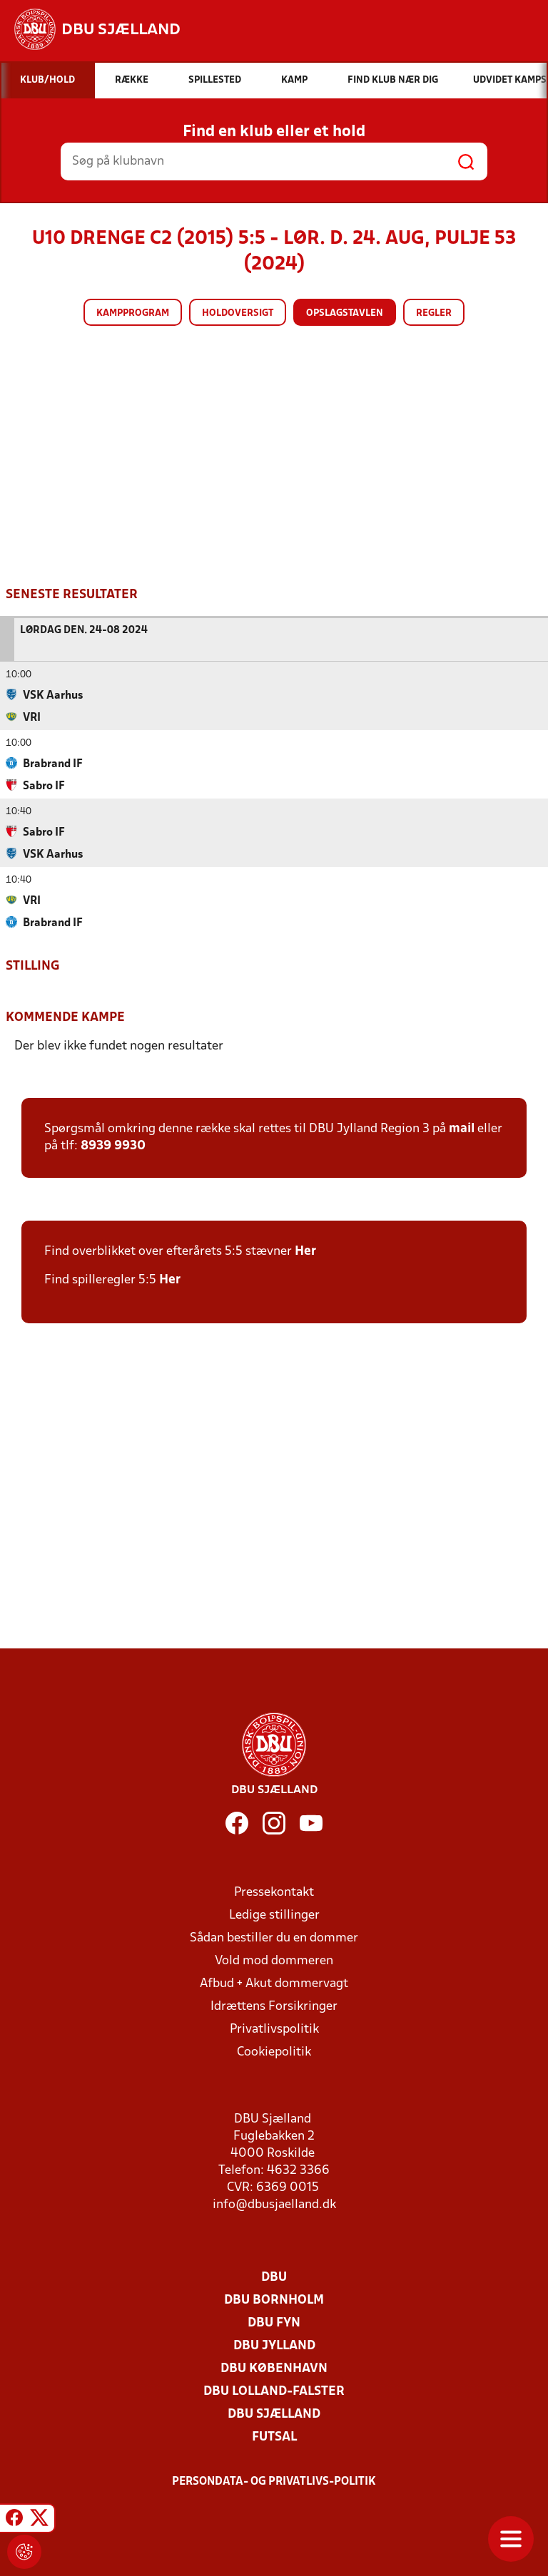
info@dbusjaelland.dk (274, 2204)
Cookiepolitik (274, 2052)
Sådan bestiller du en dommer (274, 1937)
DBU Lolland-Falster (274, 2391)
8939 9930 (113, 1145)
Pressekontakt (274, 1892)
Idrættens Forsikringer (274, 2006)
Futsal (274, 2437)
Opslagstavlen (344, 313)
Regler (434, 313)
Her (305, 1251)
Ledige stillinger (274, 1915)
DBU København (274, 2368)
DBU (274, 2277)
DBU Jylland (274, 2345)
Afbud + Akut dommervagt (274, 1983)
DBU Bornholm (274, 2300)
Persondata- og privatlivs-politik (274, 2481)
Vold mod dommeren (274, 1960)
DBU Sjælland (274, 2414)
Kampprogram (132, 313)
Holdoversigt (237, 313)
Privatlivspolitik (274, 2029)
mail (462, 1128)
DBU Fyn (274, 2322)
